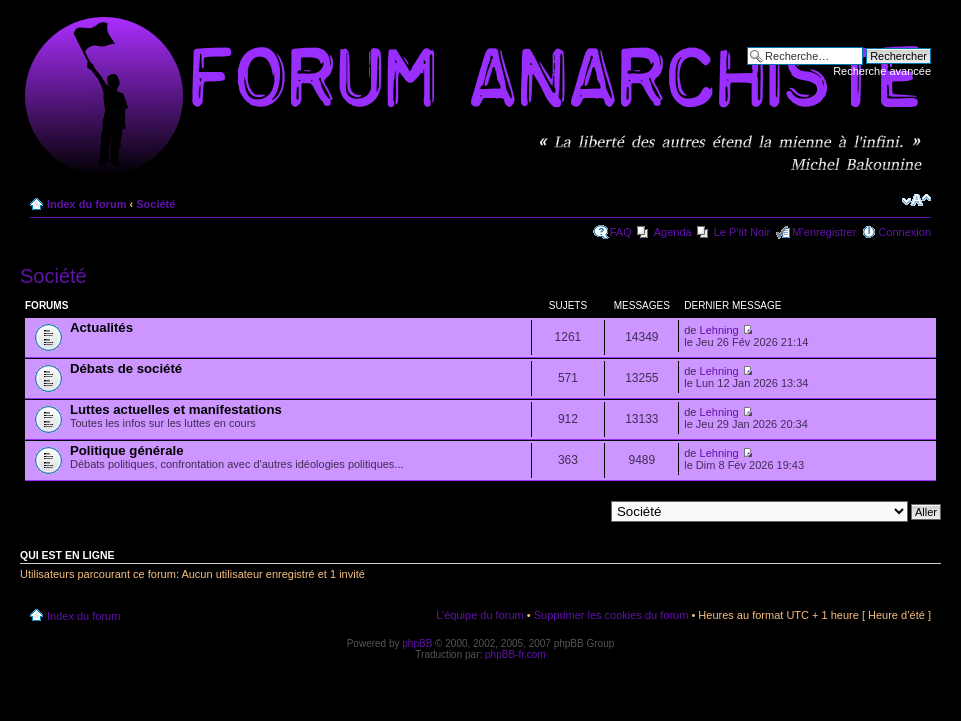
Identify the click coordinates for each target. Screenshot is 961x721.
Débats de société (126, 368)
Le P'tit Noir (742, 232)
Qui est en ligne (67, 555)
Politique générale (127, 450)
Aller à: (586, 511)
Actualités (101, 327)
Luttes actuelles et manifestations (176, 409)
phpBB (417, 643)
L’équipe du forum (479, 615)
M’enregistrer (824, 232)
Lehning (719, 330)
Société (155, 204)
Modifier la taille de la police (916, 200)
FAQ (621, 232)
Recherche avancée (882, 71)
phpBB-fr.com (515, 654)
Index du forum (86, 204)
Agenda (673, 232)
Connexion (904, 232)
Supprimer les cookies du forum (611, 615)
